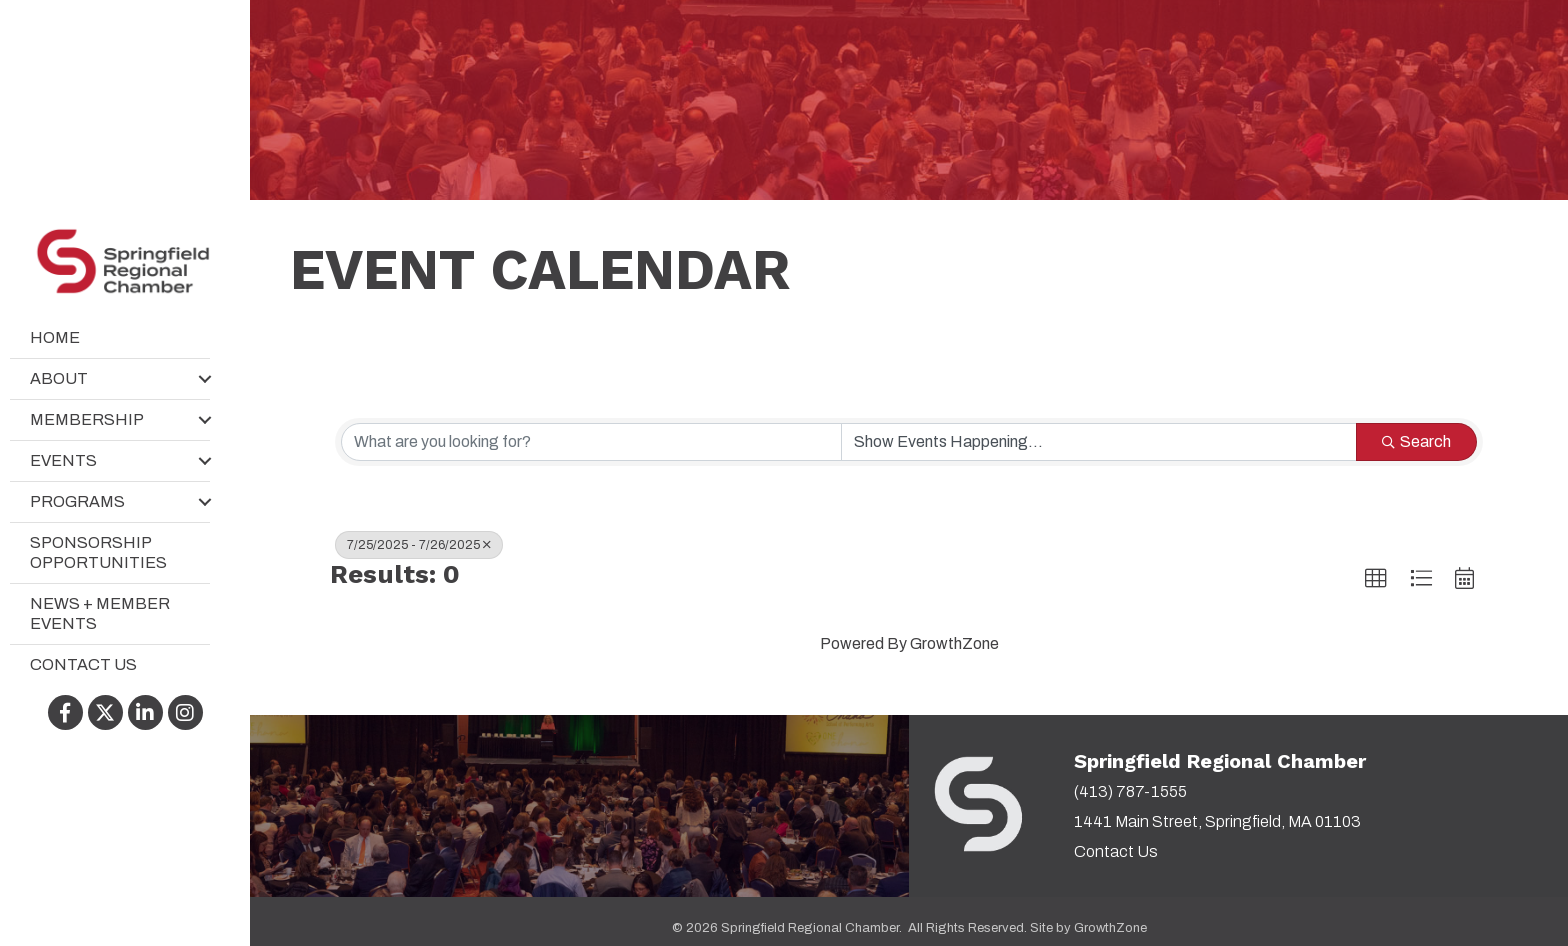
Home (55, 337)
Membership (87, 419)
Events (63, 460)
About (59, 378)
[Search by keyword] (591, 442)
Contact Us (83, 664)
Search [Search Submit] (1416, 441)
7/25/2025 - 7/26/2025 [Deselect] (419, 545)
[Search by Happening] (1099, 442)
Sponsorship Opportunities (98, 552)
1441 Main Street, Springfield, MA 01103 (1217, 821)
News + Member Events (100, 613)
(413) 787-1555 (1130, 791)
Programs (77, 501)
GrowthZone (954, 643)
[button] (1376, 579)
